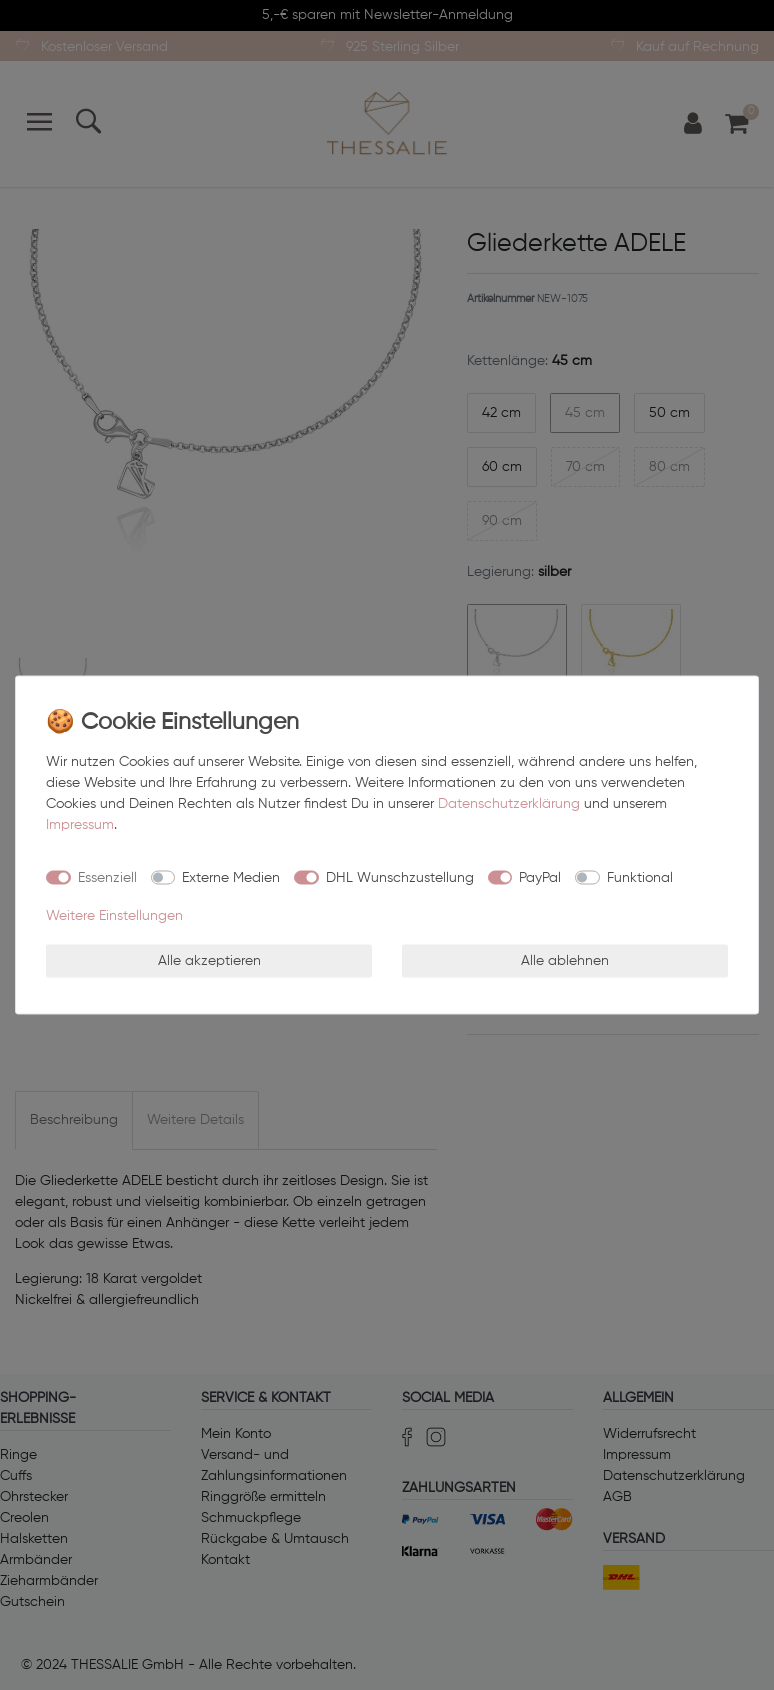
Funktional (640, 877)
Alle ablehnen (565, 960)
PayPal (540, 877)
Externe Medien (231, 877)
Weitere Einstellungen (114, 916)
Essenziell (107, 877)
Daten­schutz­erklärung (509, 804)
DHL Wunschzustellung (400, 877)
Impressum (80, 825)
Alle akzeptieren (209, 960)
